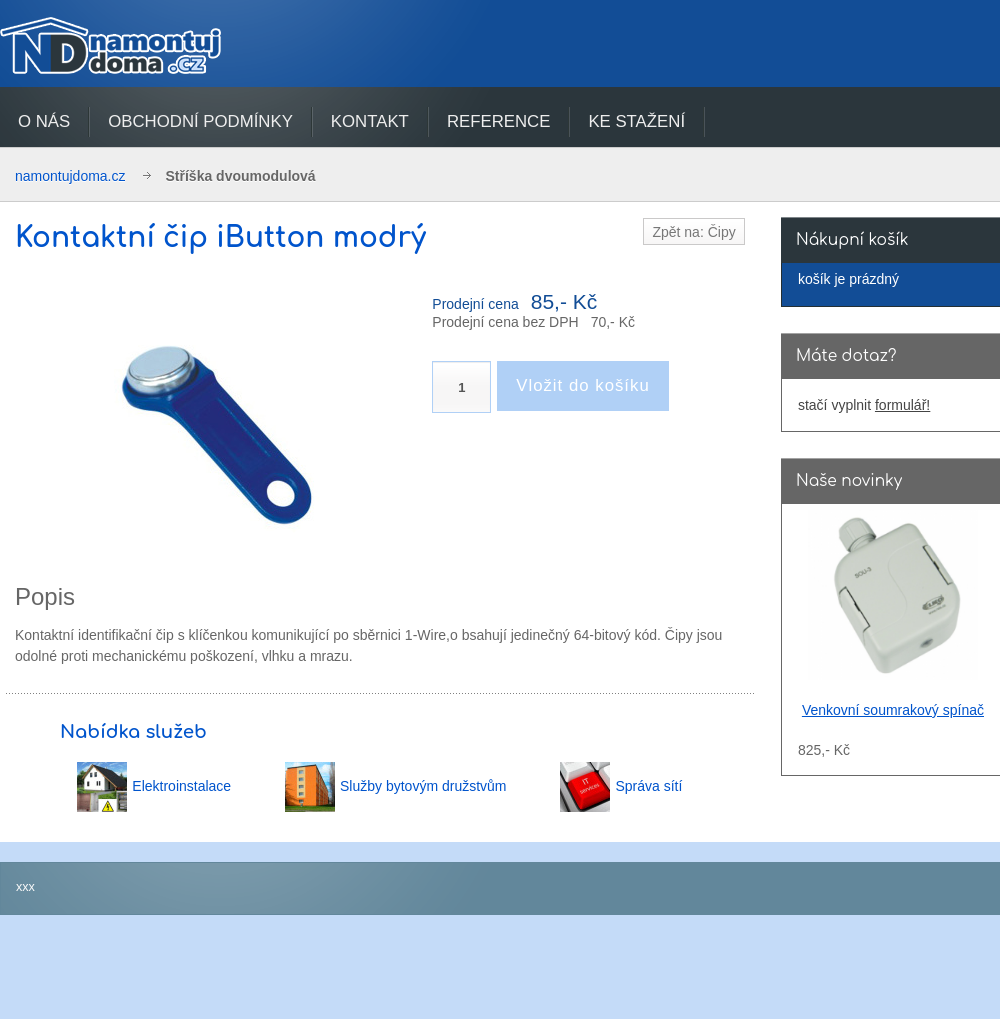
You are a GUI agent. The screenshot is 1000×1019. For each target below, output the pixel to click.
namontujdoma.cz (70, 176)
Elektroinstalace (181, 786)
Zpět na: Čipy (693, 232)
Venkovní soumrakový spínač (893, 710)
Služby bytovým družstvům (423, 786)
